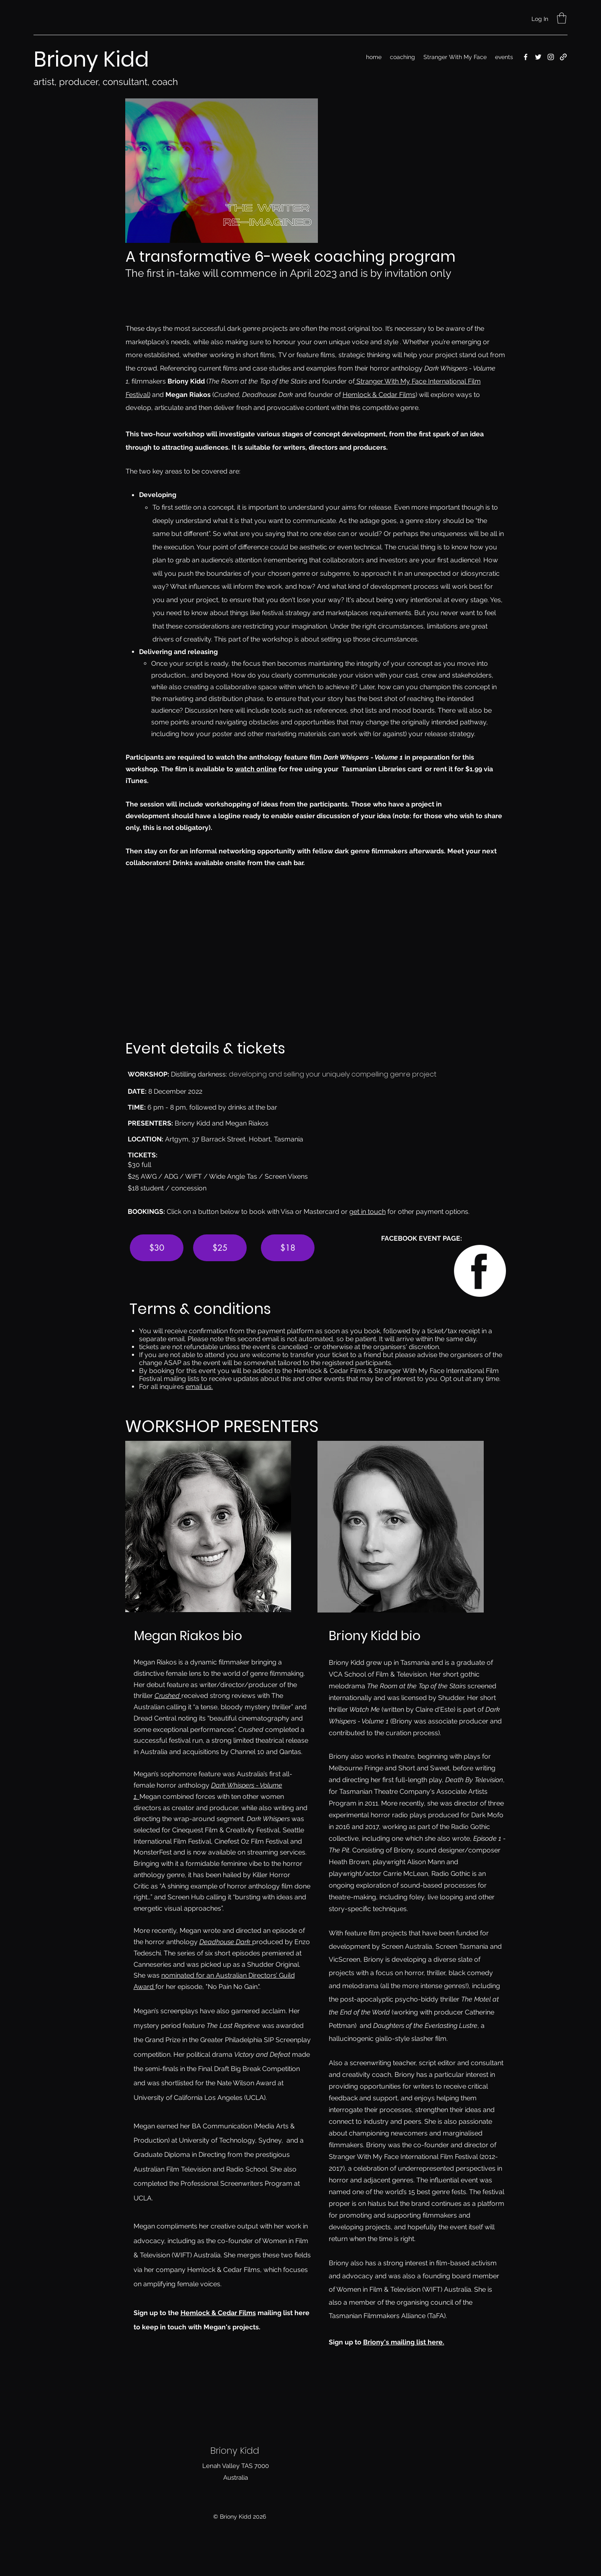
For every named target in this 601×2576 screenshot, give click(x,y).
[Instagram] (551, 57)
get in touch (367, 1212)
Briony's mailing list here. (403, 2342)
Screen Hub (186, 1897)
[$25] (220, 1247)
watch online (256, 769)
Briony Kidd (94, 59)
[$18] (288, 1247)
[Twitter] (538, 57)
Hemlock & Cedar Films (379, 395)
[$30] (156, 1247)
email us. (199, 1387)
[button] (561, 18)
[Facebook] (525, 57)
